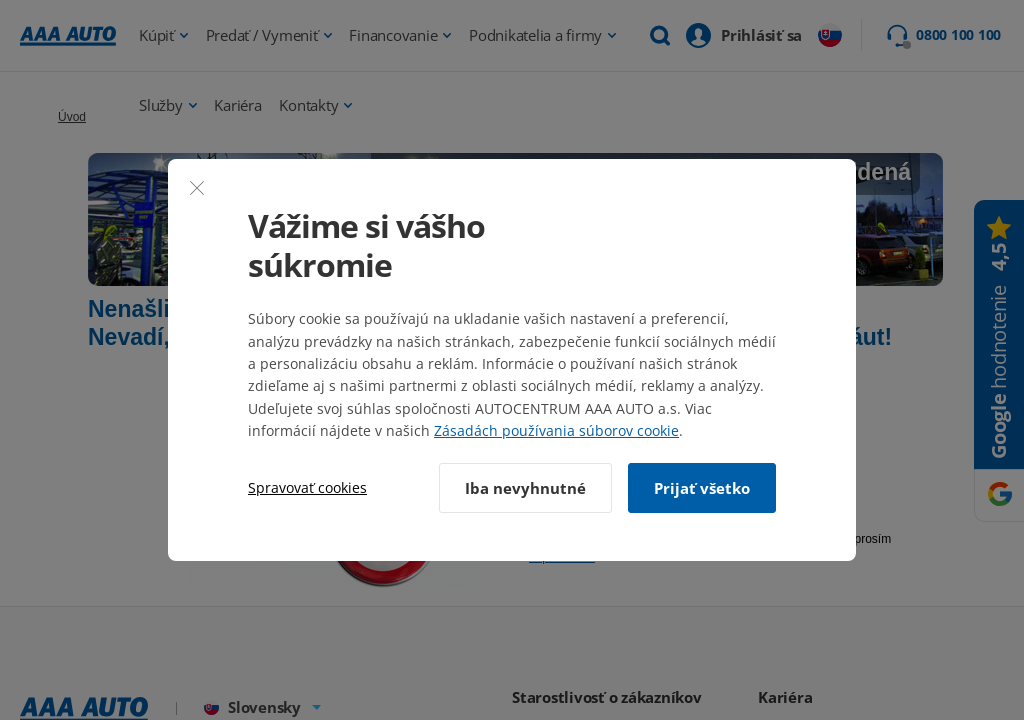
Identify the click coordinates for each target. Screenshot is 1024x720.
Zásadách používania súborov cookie (556, 430)
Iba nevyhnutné (525, 488)
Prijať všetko (702, 488)
